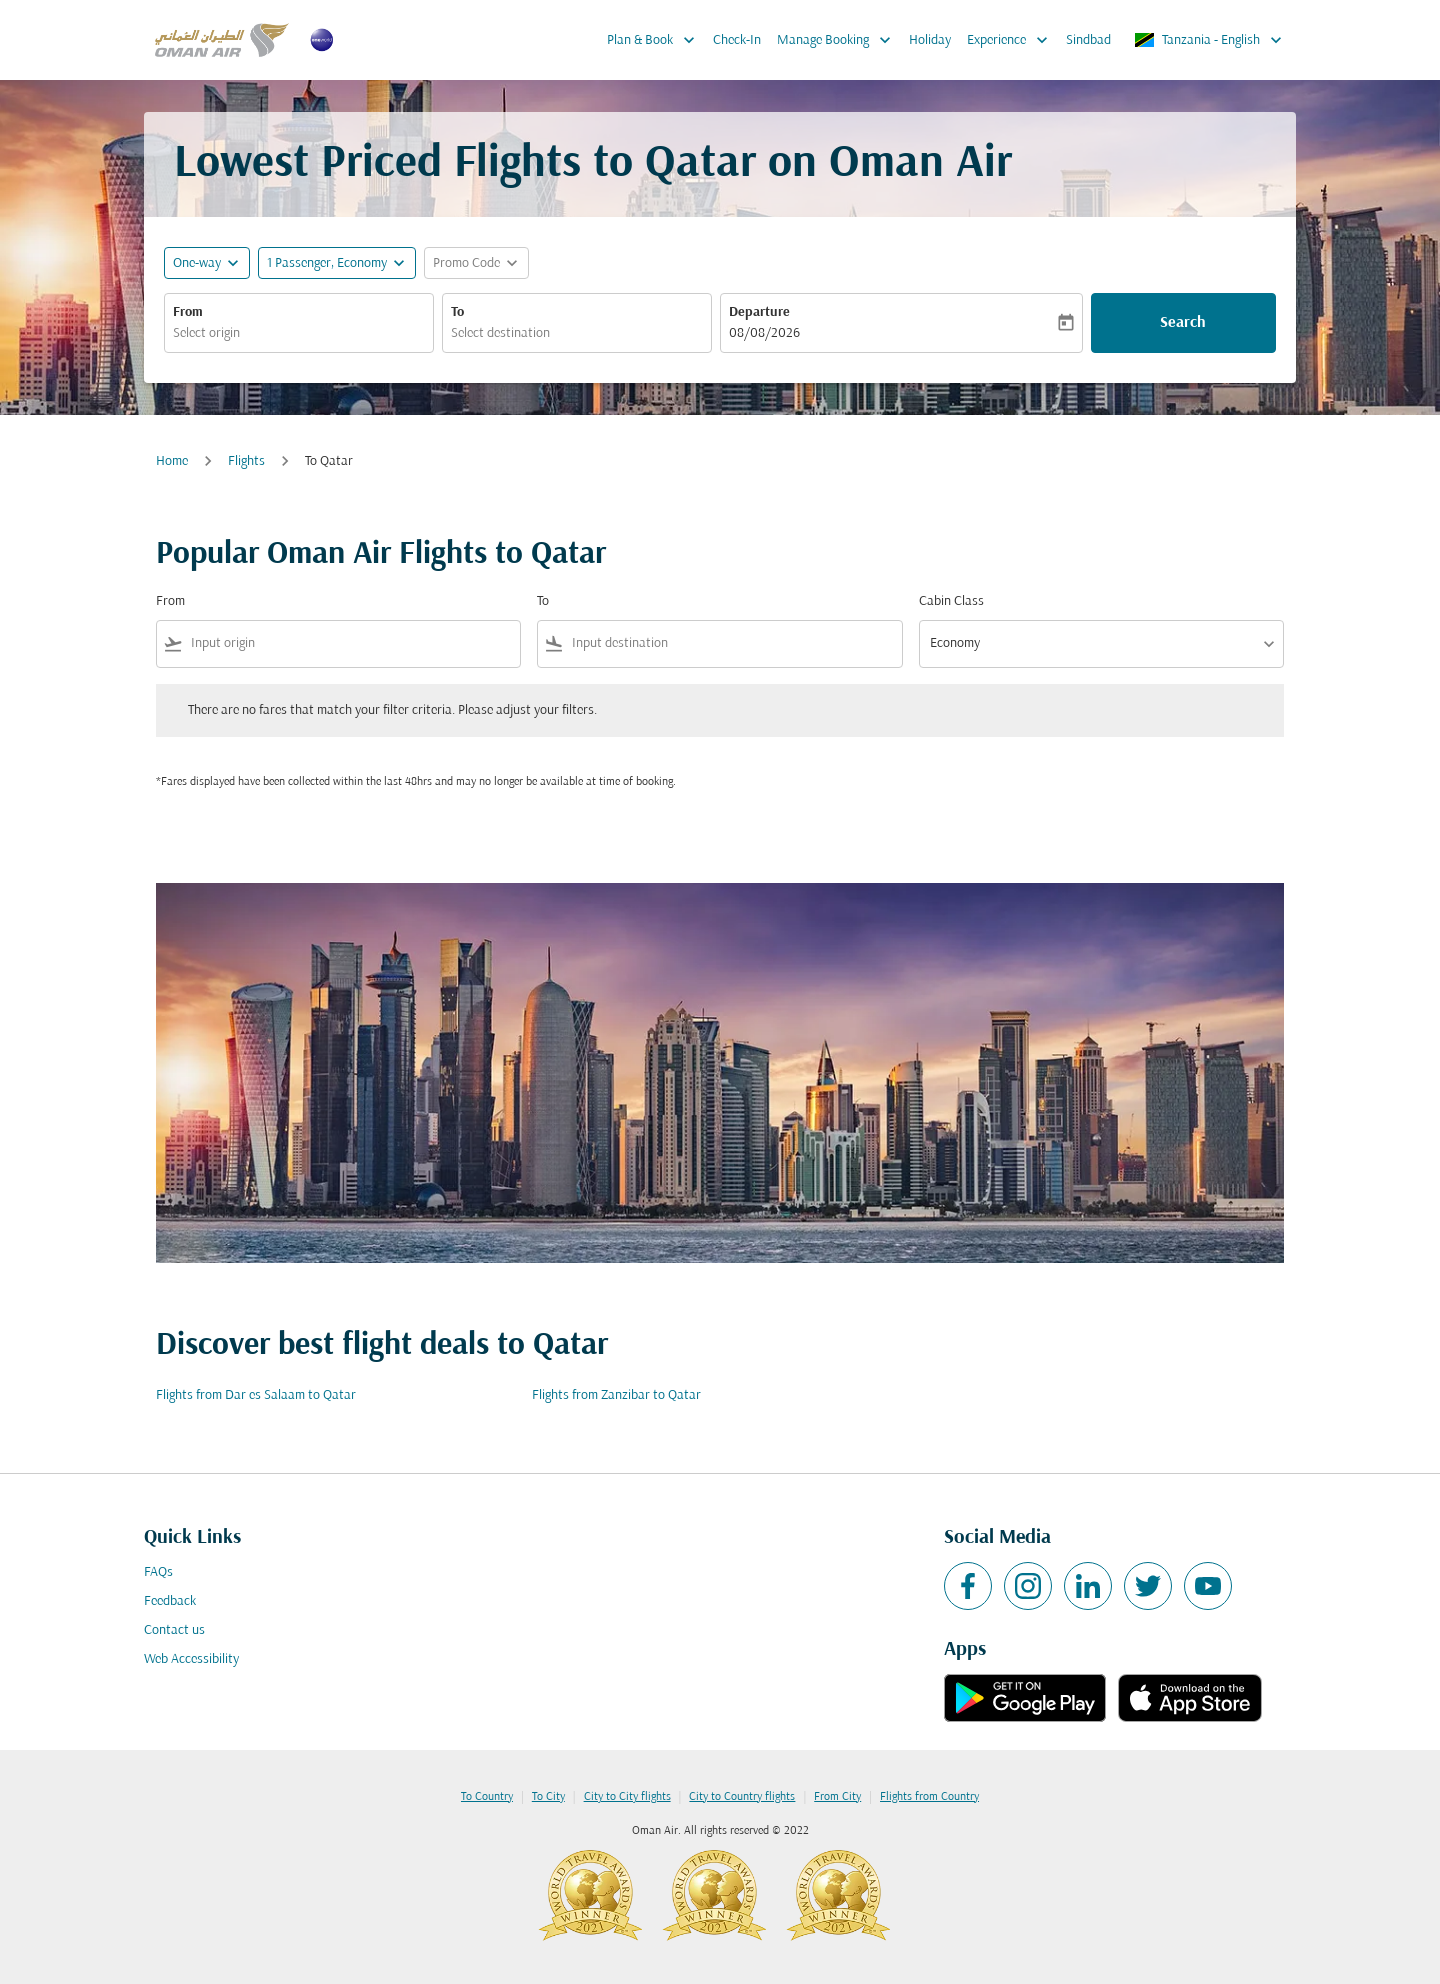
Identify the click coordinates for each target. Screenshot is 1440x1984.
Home (172, 461)
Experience (1012, 40)
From (188, 312)
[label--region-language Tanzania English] (1209, 40)
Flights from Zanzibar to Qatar (616, 1395)
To (457, 312)
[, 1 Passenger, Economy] (327, 263)
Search (1183, 323)
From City (837, 1797)
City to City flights (627, 1797)
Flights (246, 461)
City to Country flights (742, 1797)
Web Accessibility (191, 1659)
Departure (759, 312)
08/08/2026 (764, 333)
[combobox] (299, 333)
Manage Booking (839, 40)
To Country (487, 1797)
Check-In (737, 40)
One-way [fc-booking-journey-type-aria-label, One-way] (197, 263)
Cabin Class (951, 601)
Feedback (170, 1601)
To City (548, 1797)
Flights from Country (929, 1797)
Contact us (174, 1630)
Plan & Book (656, 40)
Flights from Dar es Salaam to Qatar (256, 1395)
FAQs (158, 1572)
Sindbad (1088, 40)
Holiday (930, 40)
